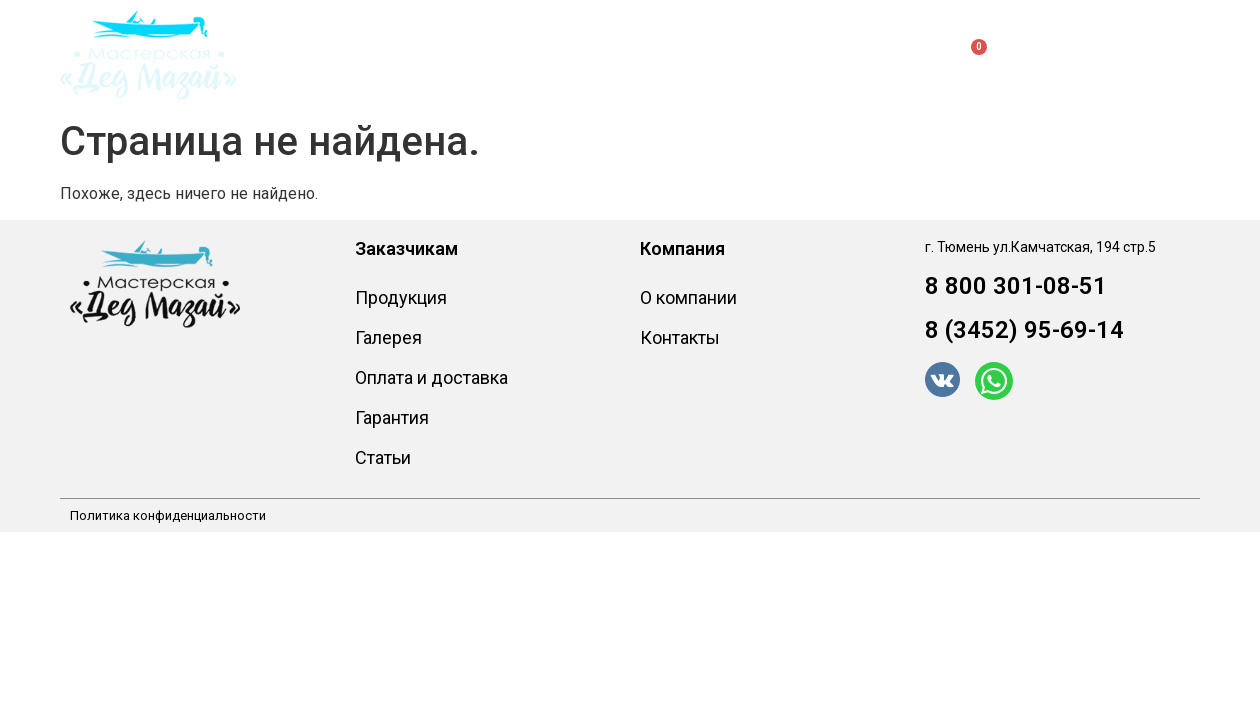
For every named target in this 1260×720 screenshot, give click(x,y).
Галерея (388, 337)
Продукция (358, 55)
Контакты (785, 54)
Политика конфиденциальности (168, 515)
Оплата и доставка (431, 377)
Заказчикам (515, 55)
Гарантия (392, 417)
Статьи (383, 457)
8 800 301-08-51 (1016, 286)
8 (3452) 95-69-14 (1024, 330)
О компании (661, 54)
